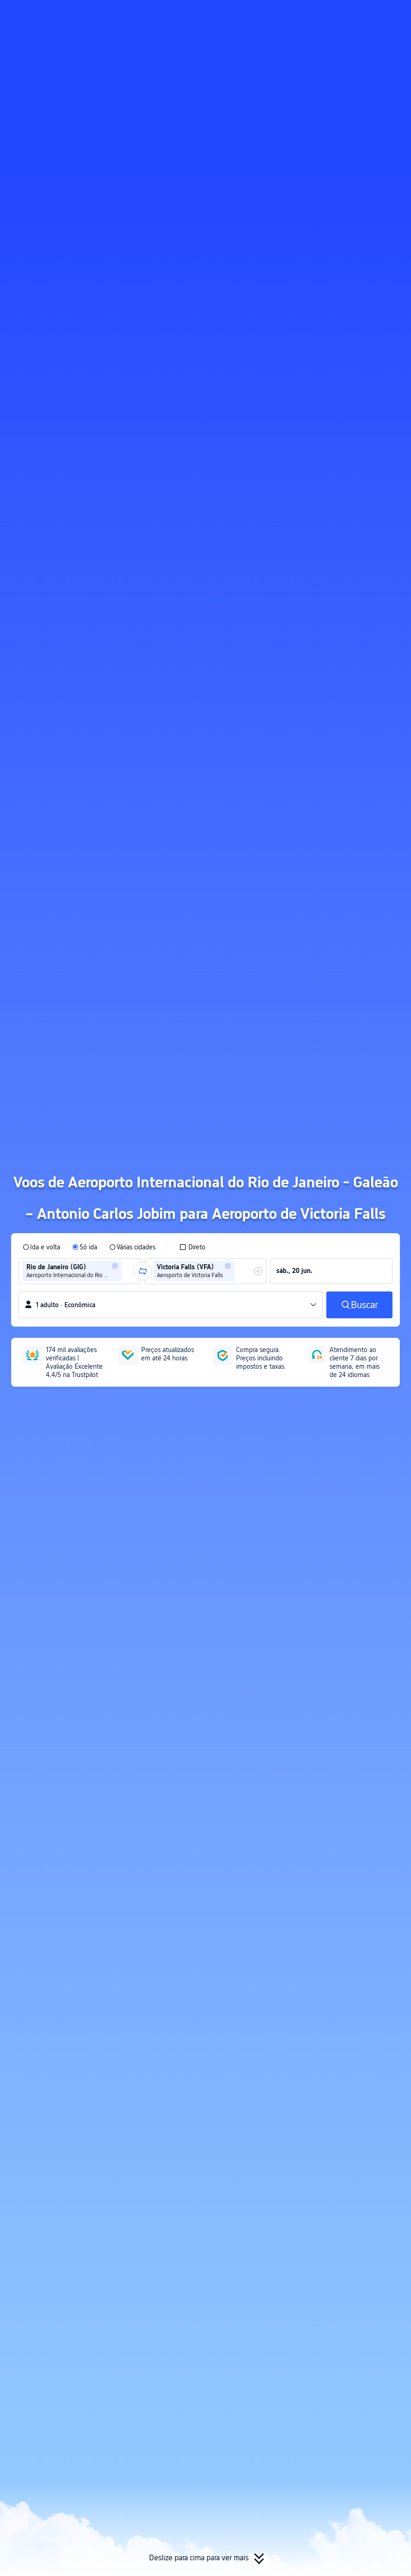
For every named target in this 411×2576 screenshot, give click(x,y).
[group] (80, 1271)
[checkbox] (192, 1247)
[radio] (41, 1247)
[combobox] (127, 1271)
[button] (323, 15)
